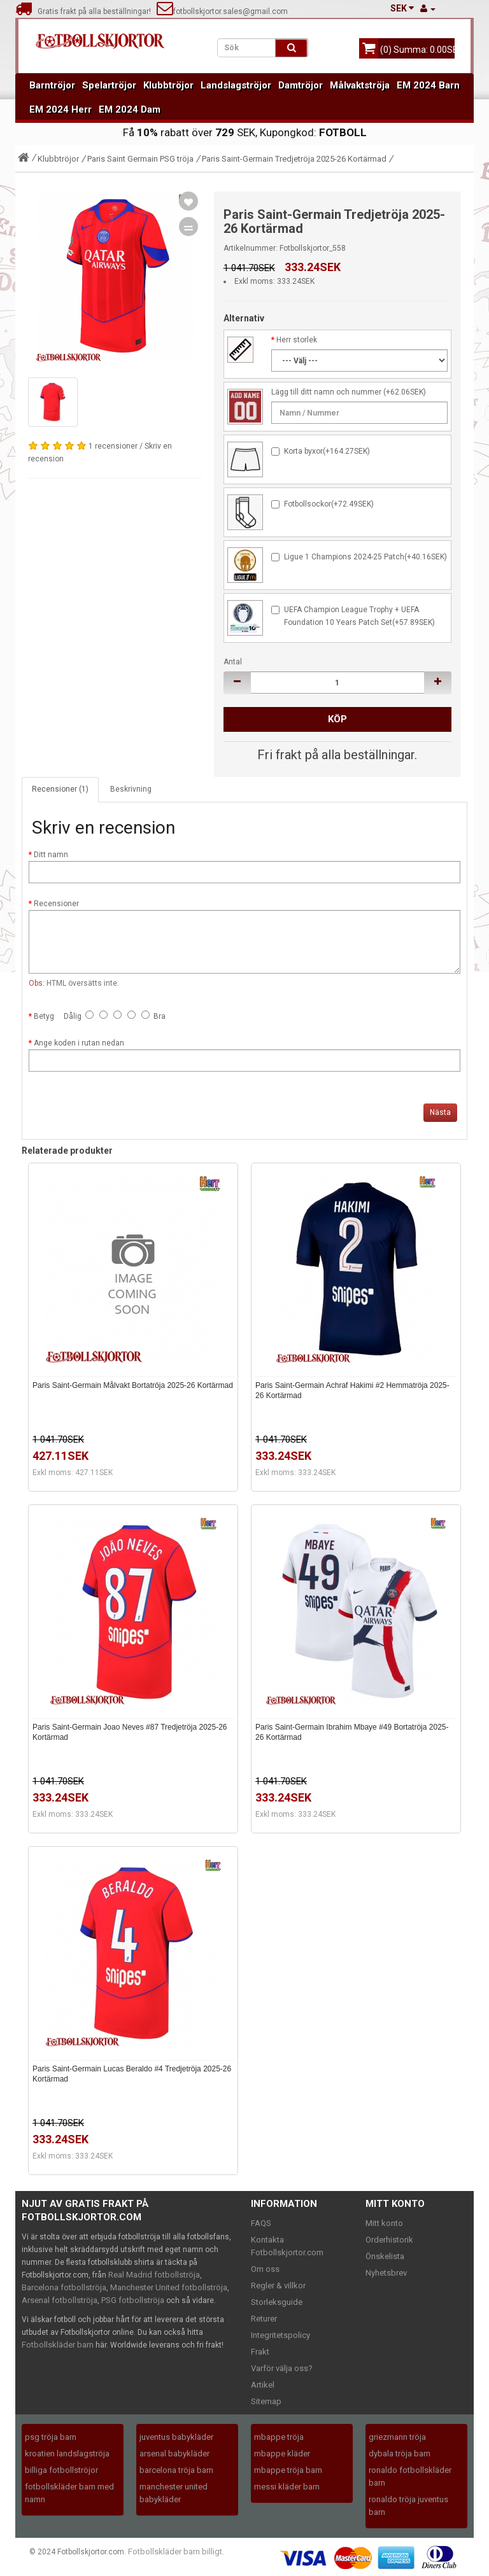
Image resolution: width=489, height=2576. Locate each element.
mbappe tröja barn (288, 2470)
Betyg (44, 1016)
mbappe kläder (282, 2453)
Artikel (262, 2385)
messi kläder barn (287, 2486)
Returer (264, 2318)
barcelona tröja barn (176, 2470)
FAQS (261, 2223)
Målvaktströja (360, 85)
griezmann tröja (397, 2437)
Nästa (440, 1112)
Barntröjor (52, 85)
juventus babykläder (176, 2437)
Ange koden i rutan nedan (79, 1043)
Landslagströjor (236, 85)
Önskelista (384, 2256)
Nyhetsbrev (386, 2273)
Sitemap (266, 2401)
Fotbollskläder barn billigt (175, 2551)
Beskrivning (131, 789)
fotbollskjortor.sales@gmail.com (222, 11)
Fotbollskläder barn (58, 2344)
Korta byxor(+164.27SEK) (327, 451)
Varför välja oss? (282, 2368)
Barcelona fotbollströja (64, 2287)
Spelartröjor (109, 85)
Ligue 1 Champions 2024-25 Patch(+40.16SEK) (365, 556)
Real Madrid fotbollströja (154, 2274)
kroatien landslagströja (67, 2453)
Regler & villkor (278, 2285)
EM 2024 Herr (60, 109)
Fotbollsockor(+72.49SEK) (329, 504)
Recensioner (56, 903)
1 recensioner (113, 446)
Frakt (260, 2351)
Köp (337, 719)
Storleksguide (276, 2302)
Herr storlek (296, 339)
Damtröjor (300, 85)
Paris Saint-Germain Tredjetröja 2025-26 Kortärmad (294, 159)
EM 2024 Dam (129, 109)
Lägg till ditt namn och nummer (326, 392)
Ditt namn (51, 854)
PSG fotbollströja (132, 2300)
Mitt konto (384, 2223)
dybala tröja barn (399, 2453)
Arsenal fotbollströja (59, 2300)
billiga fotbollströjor (61, 2470)
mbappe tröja (279, 2437)
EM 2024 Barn (428, 85)
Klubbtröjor (168, 85)
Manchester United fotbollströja (168, 2287)
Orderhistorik (389, 2239)
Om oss (265, 2269)
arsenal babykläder (174, 2453)
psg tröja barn (50, 2437)
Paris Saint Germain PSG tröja (140, 159)
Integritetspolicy (280, 2335)
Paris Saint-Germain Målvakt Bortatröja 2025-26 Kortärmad (132, 1385)
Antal (232, 661)
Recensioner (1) (60, 789)
